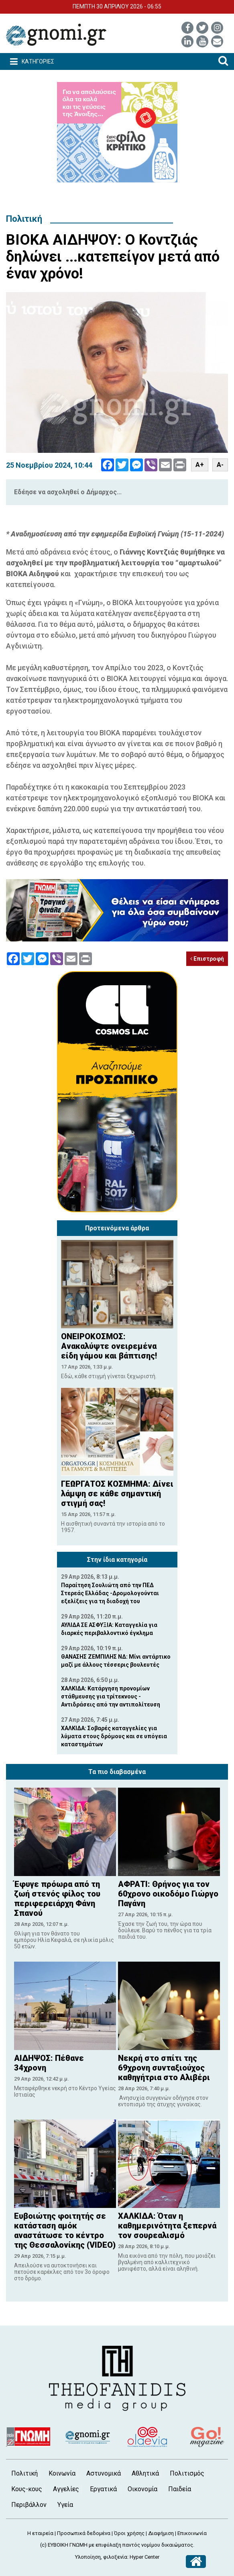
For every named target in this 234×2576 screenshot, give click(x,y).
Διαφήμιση (161, 2533)
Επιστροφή (207, 959)
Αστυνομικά (103, 2473)
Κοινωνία (62, 2473)
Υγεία (65, 2504)
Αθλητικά (145, 2473)
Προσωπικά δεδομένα (83, 2533)
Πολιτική (24, 219)
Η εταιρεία (40, 2533)
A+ (199, 465)
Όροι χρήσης (129, 2533)
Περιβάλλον (29, 2504)
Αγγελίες (66, 2489)
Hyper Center (144, 2557)
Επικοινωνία (192, 2533)
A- (220, 465)
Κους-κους (26, 2489)
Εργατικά (103, 2489)
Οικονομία (142, 2489)
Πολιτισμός (187, 2473)
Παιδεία (179, 2489)
